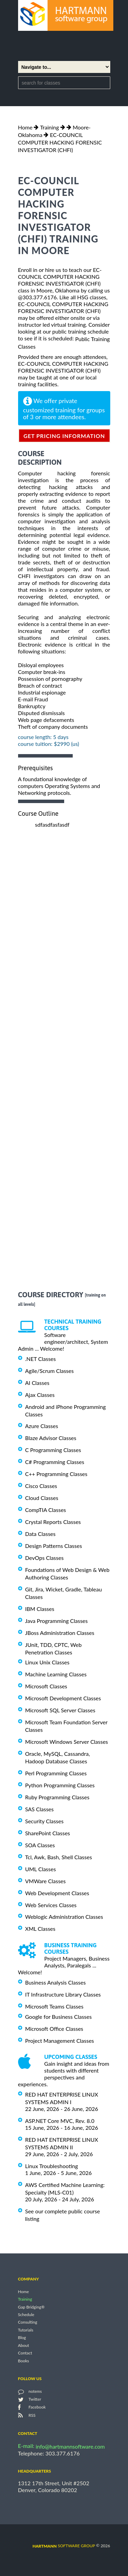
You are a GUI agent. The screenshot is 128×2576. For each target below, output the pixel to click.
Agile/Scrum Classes (49, 1370)
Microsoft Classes (46, 1686)
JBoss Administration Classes (60, 1632)
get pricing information (64, 436)
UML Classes (40, 1869)
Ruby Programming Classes (57, 1797)
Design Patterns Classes (53, 1545)
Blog (22, 2337)
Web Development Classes (57, 1893)
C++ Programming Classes (56, 1474)
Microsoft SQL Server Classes (60, 1710)
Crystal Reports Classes (53, 1521)
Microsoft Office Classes (54, 2028)
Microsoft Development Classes (63, 1698)
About (23, 2345)
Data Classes (40, 1533)
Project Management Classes (59, 2040)
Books (23, 2360)
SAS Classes (39, 1809)
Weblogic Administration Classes (64, 1916)
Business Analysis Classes (55, 1982)
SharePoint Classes (47, 1833)
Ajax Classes (40, 1394)
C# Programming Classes (54, 1462)
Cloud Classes (41, 1498)
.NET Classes (40, 1358)
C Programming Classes (53, 1450)
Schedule (26, 2314)
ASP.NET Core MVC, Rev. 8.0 (60, 2120)
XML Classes (40, 1928)
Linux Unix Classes (47, 1662)
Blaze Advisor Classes (50, 1438)
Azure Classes (41, 1426)
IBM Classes (39, 1608)
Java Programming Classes (56, 1620)
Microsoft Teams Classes (54, 2006)
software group (63, 2545)
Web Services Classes (51, 1904)
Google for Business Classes (58, 2016)
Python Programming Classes (60, 1785)
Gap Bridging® (31, 2307)
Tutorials (25, 2330)
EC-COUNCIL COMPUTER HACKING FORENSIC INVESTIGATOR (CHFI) (60, 142)
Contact (25, 2353)
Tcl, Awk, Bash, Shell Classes (58, 1857)
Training (49, 127)
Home (25, 127)
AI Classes (37, 1382)
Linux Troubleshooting (51, 2166)
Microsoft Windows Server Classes (66, 1741)
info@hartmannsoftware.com (70, 2446)
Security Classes (44, 1821)
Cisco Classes (41, 1486)
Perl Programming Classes (56, 1773)
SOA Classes (40, 1845)
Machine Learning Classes (56, 1674)
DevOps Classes (44, 1557)
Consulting (27, 2322)
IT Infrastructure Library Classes (63, 1994)
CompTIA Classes (45, 1509)
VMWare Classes (45, 1881)
